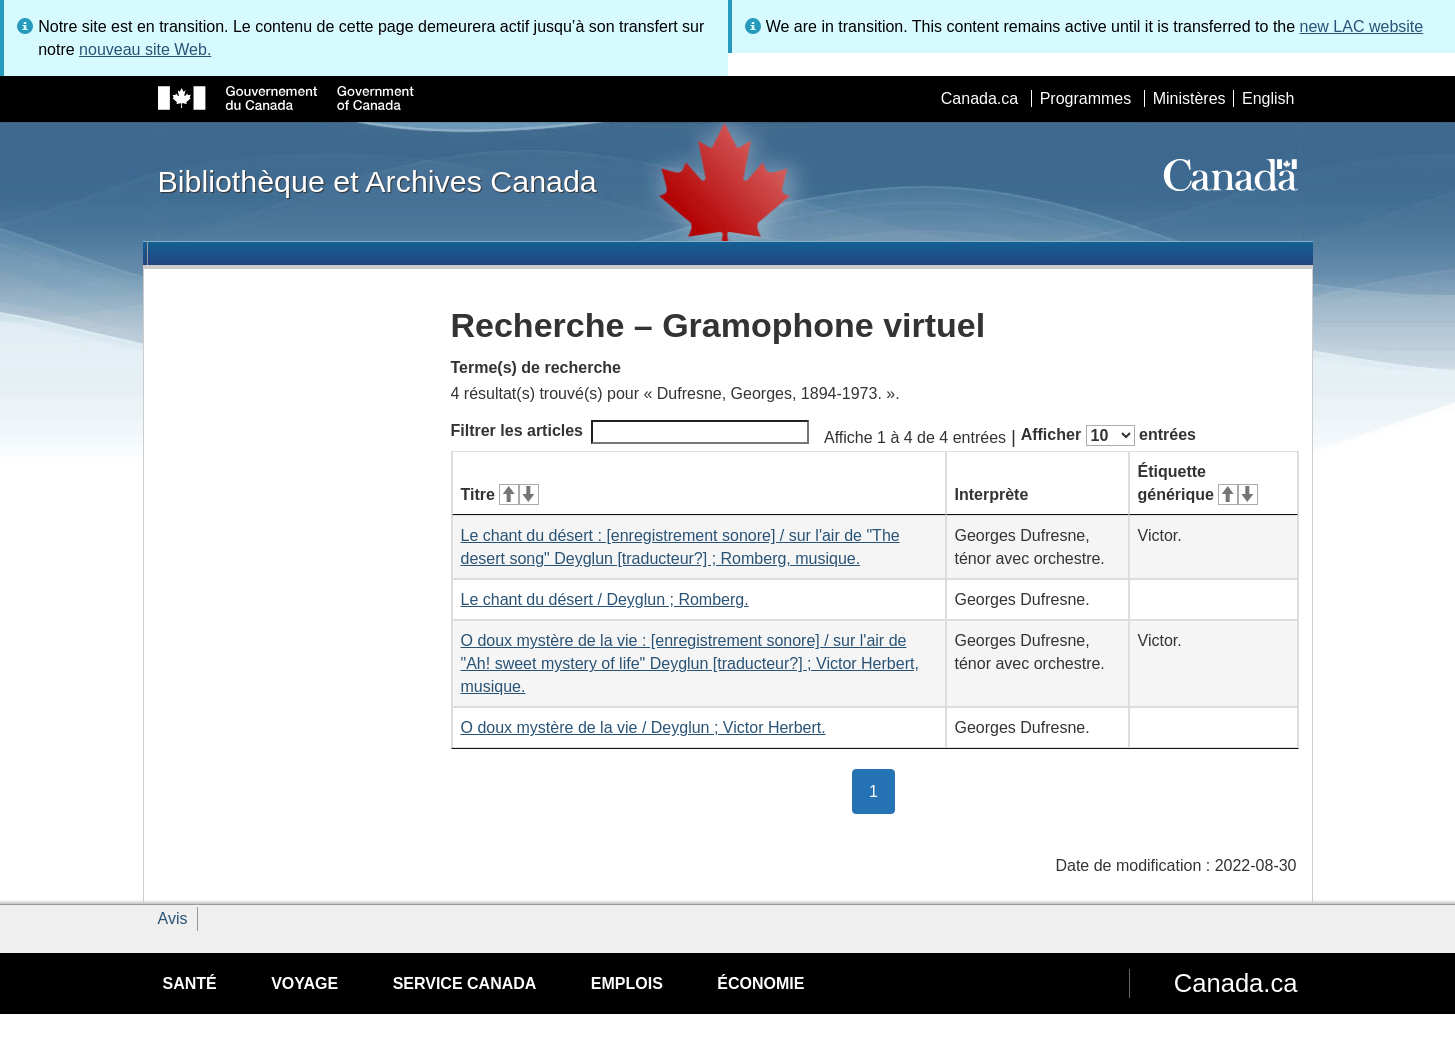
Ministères (1189, 98)
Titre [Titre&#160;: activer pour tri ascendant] (500, 494)
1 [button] (882, 790)
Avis (173, 918)
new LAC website (1362, 26)
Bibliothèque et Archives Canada (377, 181)
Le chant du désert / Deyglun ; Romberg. (605, 599)
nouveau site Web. (145, 49)
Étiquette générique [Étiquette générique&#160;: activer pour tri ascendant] (1198, 483)
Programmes (1086, 98)
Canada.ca (979, 98)
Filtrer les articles (630, 432)
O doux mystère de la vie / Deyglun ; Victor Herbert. (643, 727)
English (1268, 98)
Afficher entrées (1108, 435)
